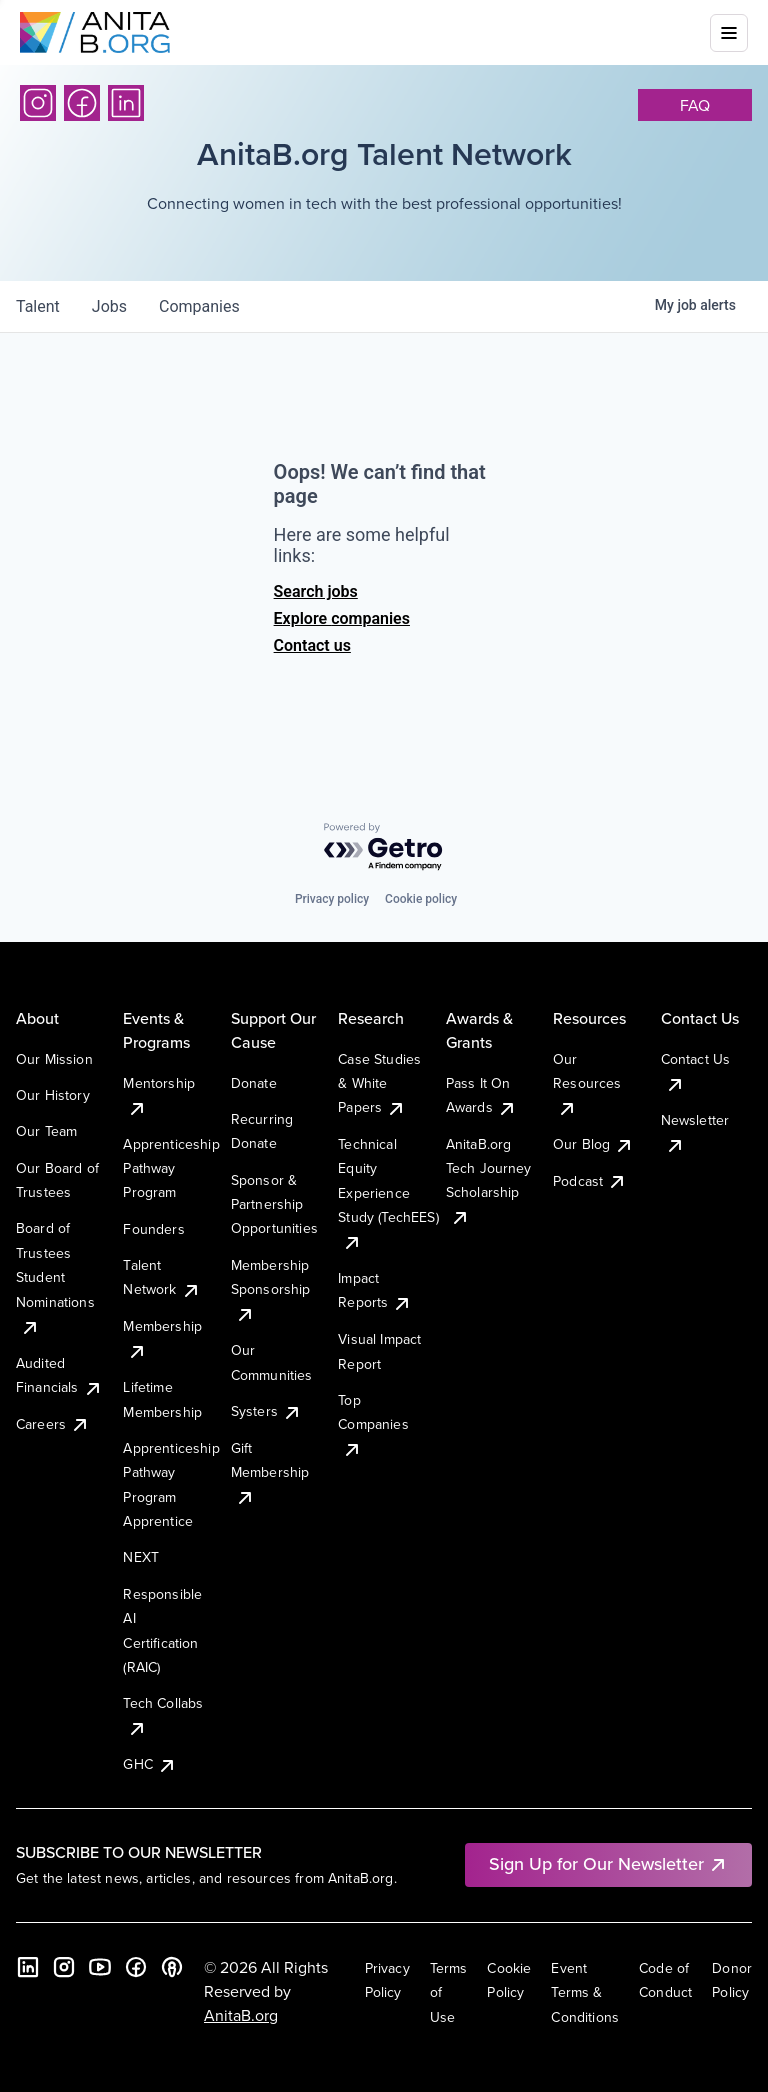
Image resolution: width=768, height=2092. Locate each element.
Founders (153, 1229)
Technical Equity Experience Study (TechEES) (388, 1193)
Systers (266, 1411)
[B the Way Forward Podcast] (172, 1967)
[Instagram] (38, 103)
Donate (254, 1083)
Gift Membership (270, 1472)
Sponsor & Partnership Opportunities (274, 1204)
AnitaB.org (241, 2015)
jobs (109, 306)
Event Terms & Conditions (585, 1992)
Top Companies (373, 1424)
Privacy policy (332, 899)
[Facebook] (82, 103)
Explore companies (342, 618)
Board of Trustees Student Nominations (55, 1277)
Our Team (46, 1131)
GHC (149, 1764)
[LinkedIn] (126, 103)
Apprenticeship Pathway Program (171, 1168)
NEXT (141, 1557)
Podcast (590, 1181)
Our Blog (593, 1144)
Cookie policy (421, 899)
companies (199, 306)
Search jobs (316, 591)
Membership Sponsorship (271, 1289)
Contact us (312, 645)
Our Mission (54, 1059)
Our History (53, 1095)
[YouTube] (100, 1967)
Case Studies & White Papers (379, 1083)
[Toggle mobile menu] (729, 33)
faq (695, 105)
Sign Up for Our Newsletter (608, 1863)
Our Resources (587, 1083)
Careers (53, 1424)
